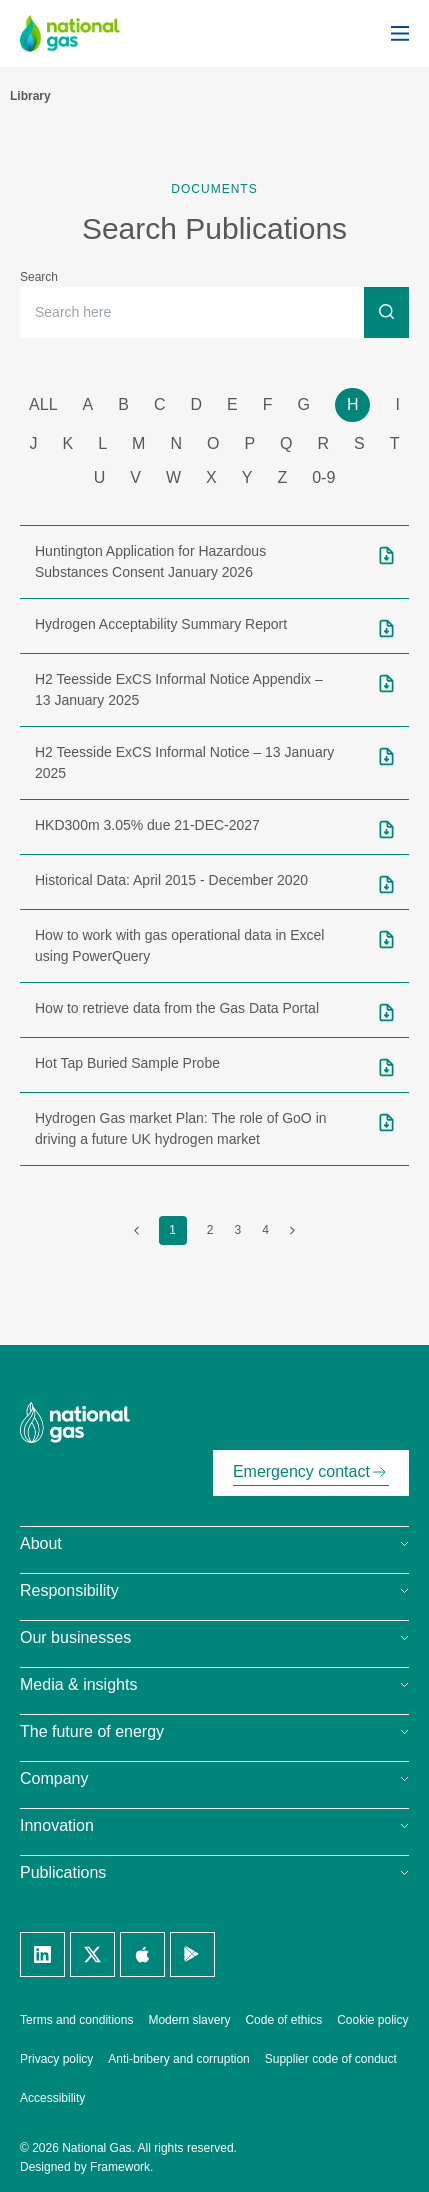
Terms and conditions (76, 2020)
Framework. (121, 2167)
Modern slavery (189, 2020)
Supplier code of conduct (331, 2059)
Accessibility (52, 2098)
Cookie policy (372, 2020)
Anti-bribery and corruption (178, 2059)
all (43, 404)
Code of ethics (283, 2020)
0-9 (323, 477)
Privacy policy (56, 2059)
